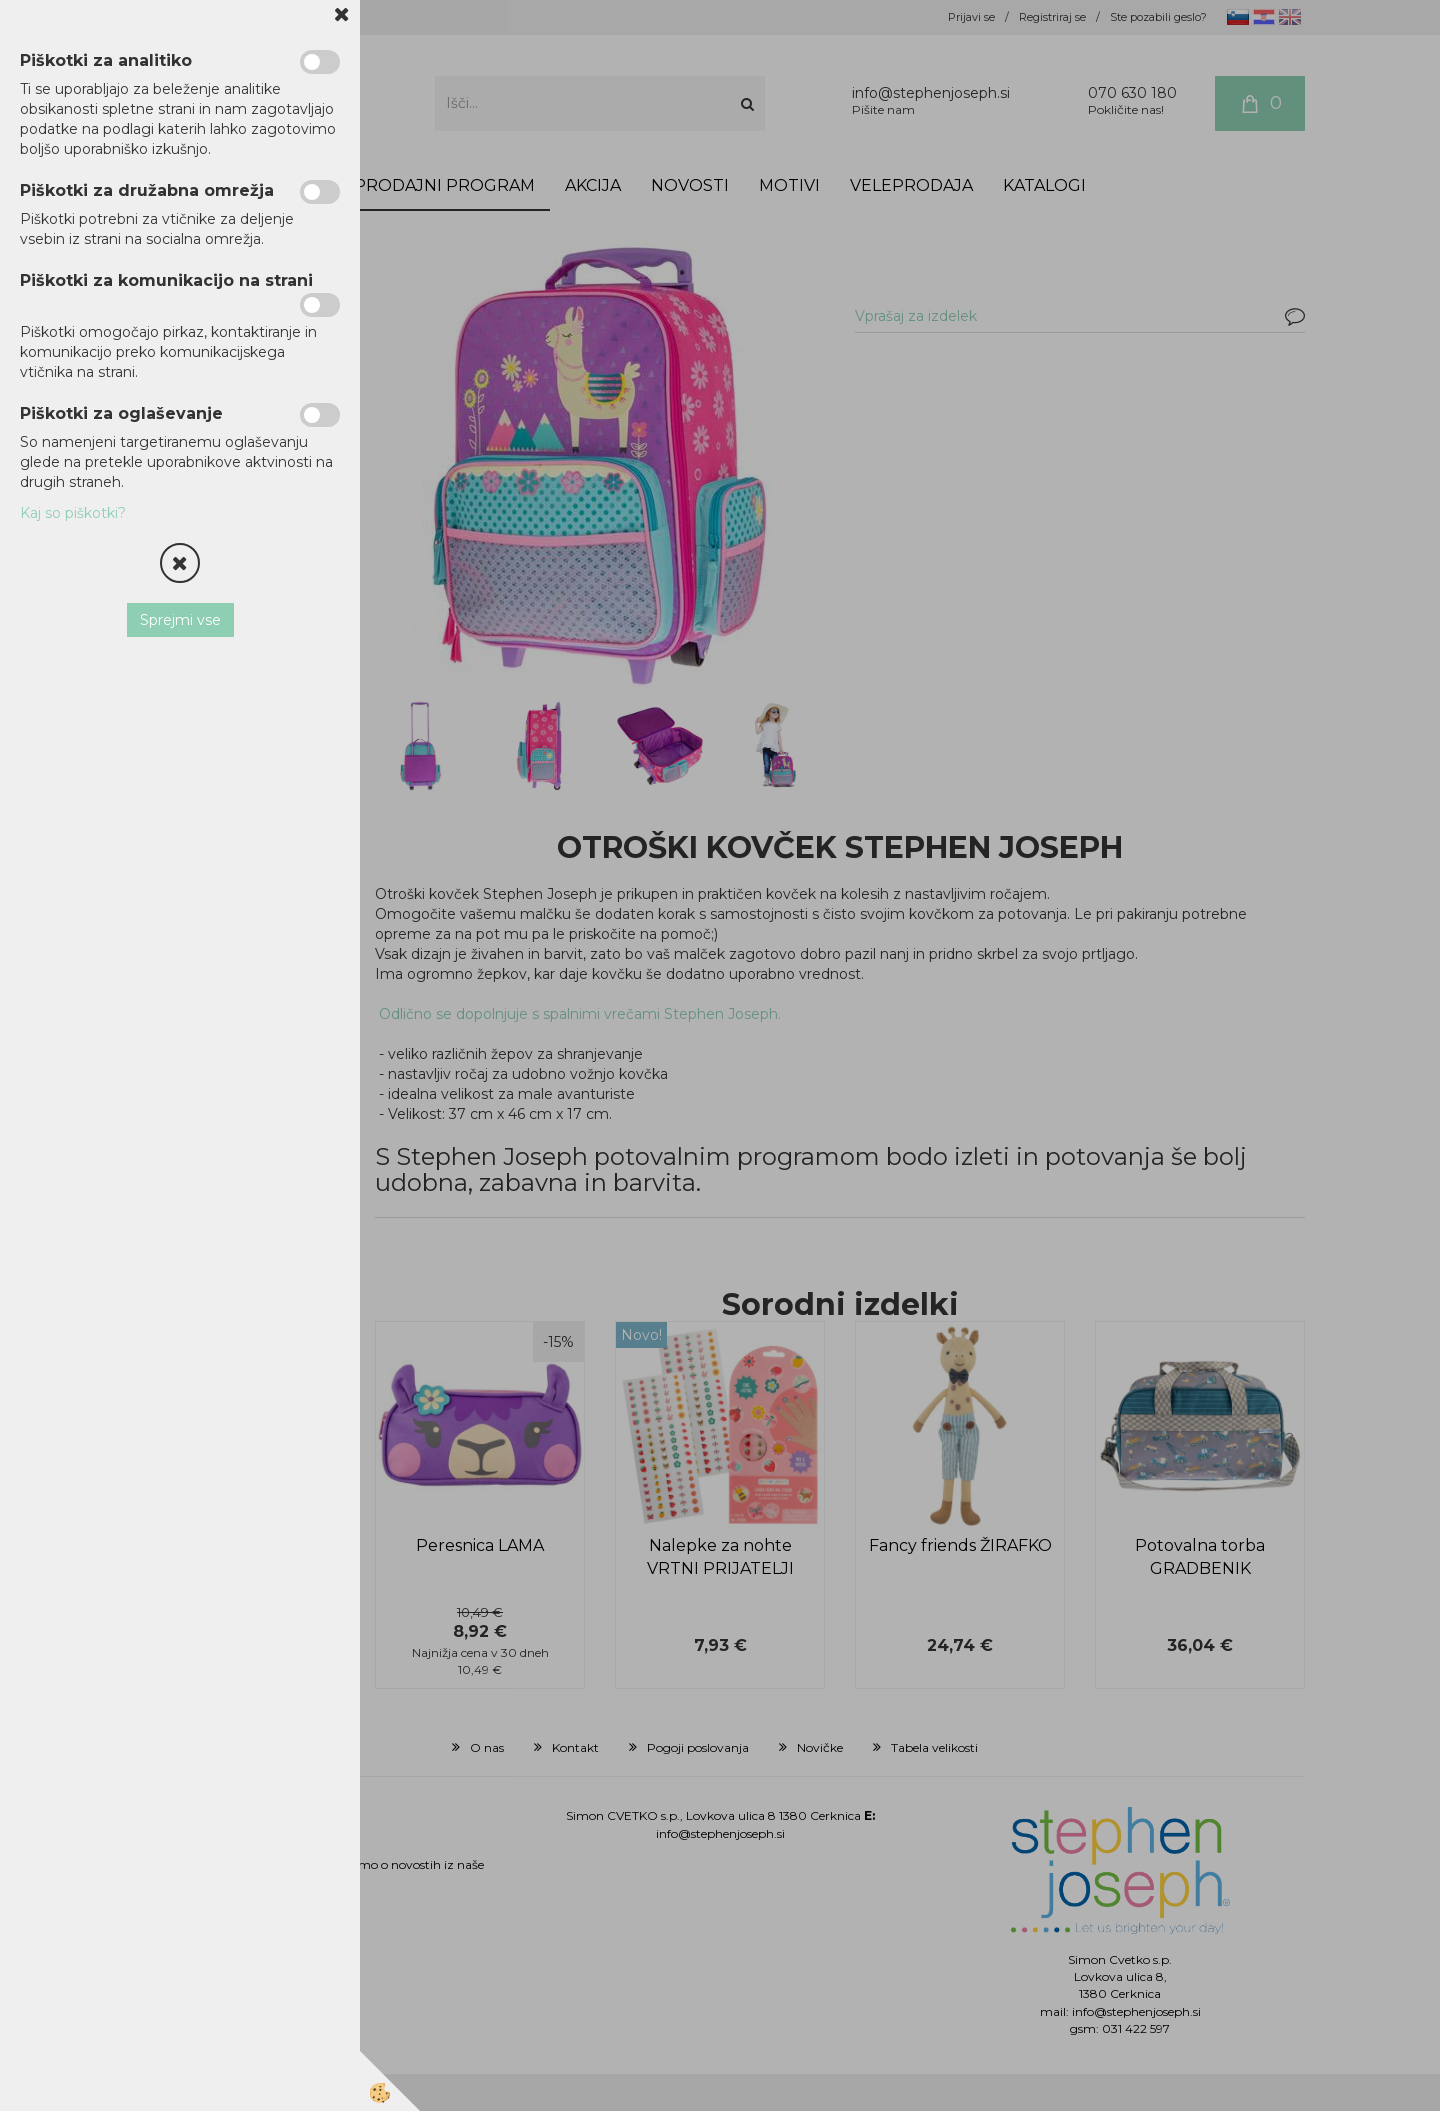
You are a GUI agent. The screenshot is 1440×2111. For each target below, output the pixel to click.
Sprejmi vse (180, 620)
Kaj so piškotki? (73, 513)
